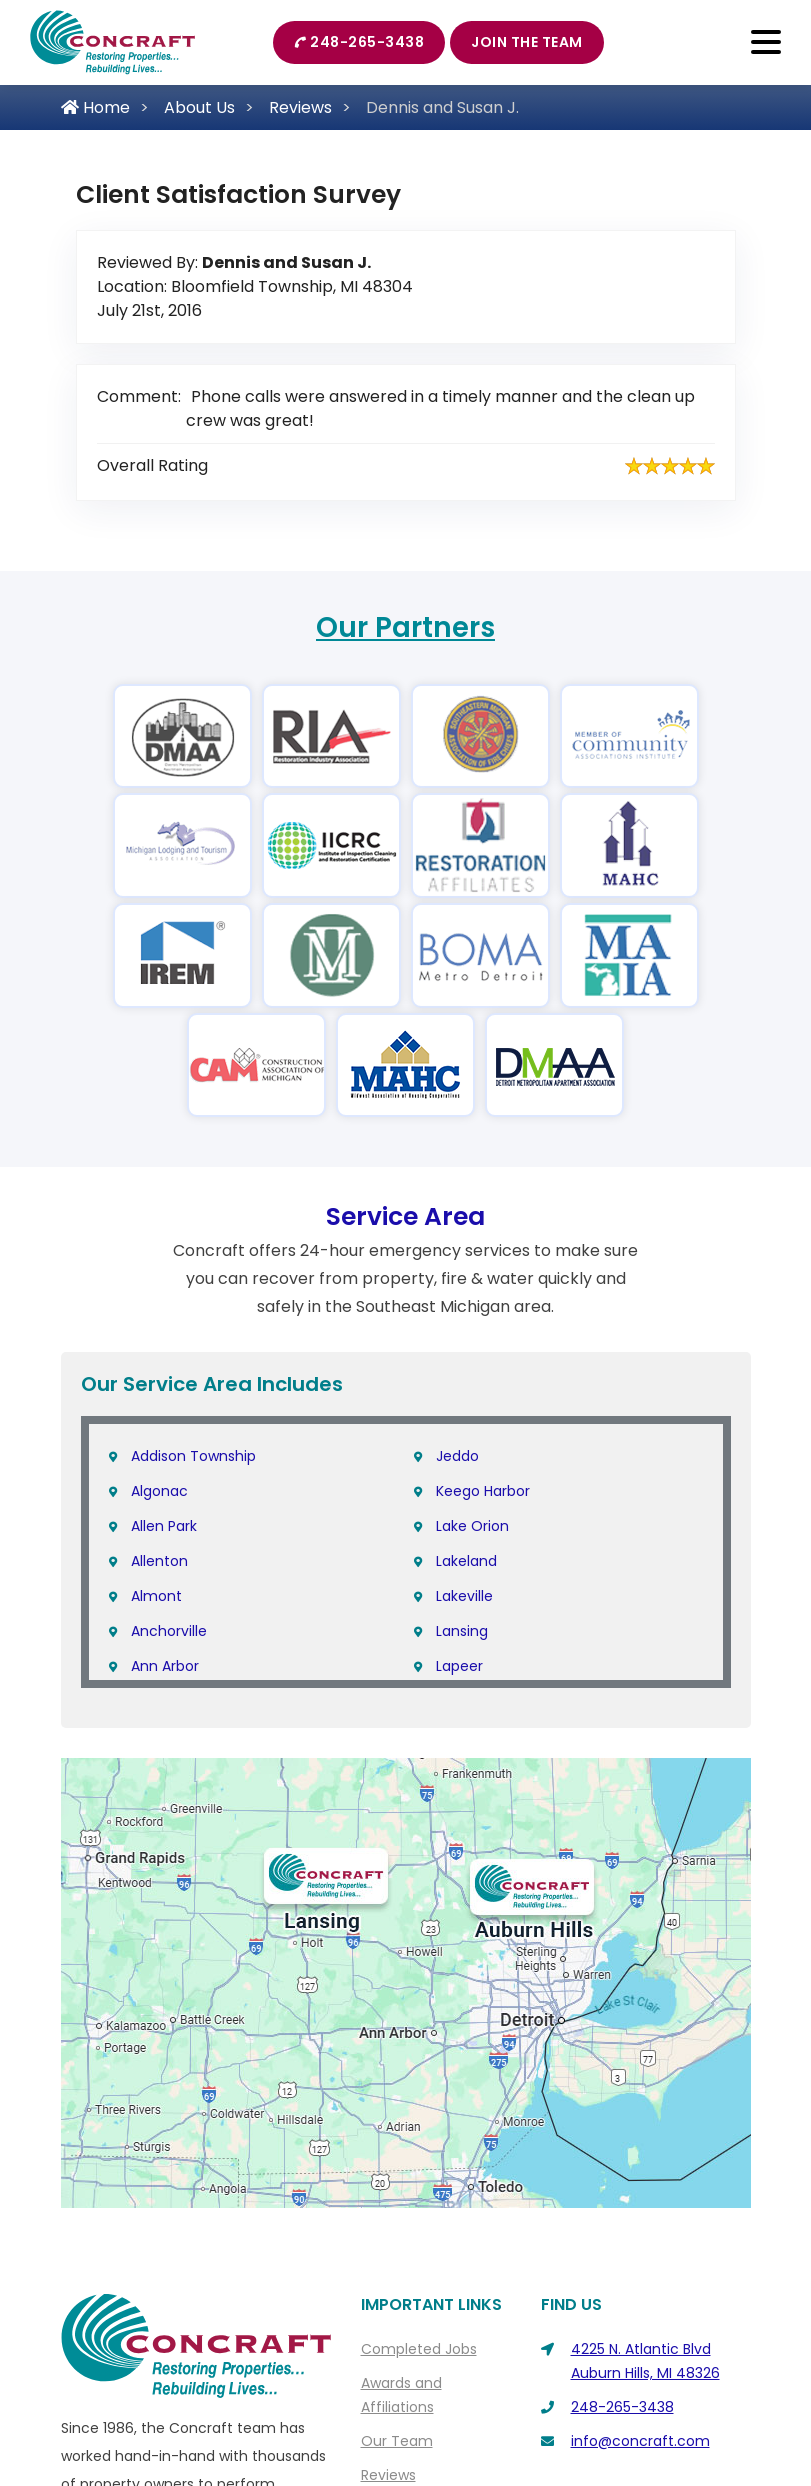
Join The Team (527, 42)
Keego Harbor (483, 1491)
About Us (199, 107)
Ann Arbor (165, 1666)
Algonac (159, 1491)
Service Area (405, 1216)
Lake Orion (472, 1526)
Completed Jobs (419, 2349)
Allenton (159, 1561)
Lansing (462, 1631)
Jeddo (457, 1456)
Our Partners (405, 627)
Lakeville (464, 1596)
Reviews (300, 107)
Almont (156, 1596)
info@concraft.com (640, 2441)
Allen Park (164, 1526)
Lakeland (466, 1561)
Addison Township (193, 1456)
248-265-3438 (359, 42)
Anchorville (169, 1631)
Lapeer (459, 1666)
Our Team (397, 2441)
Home (95, 107)
